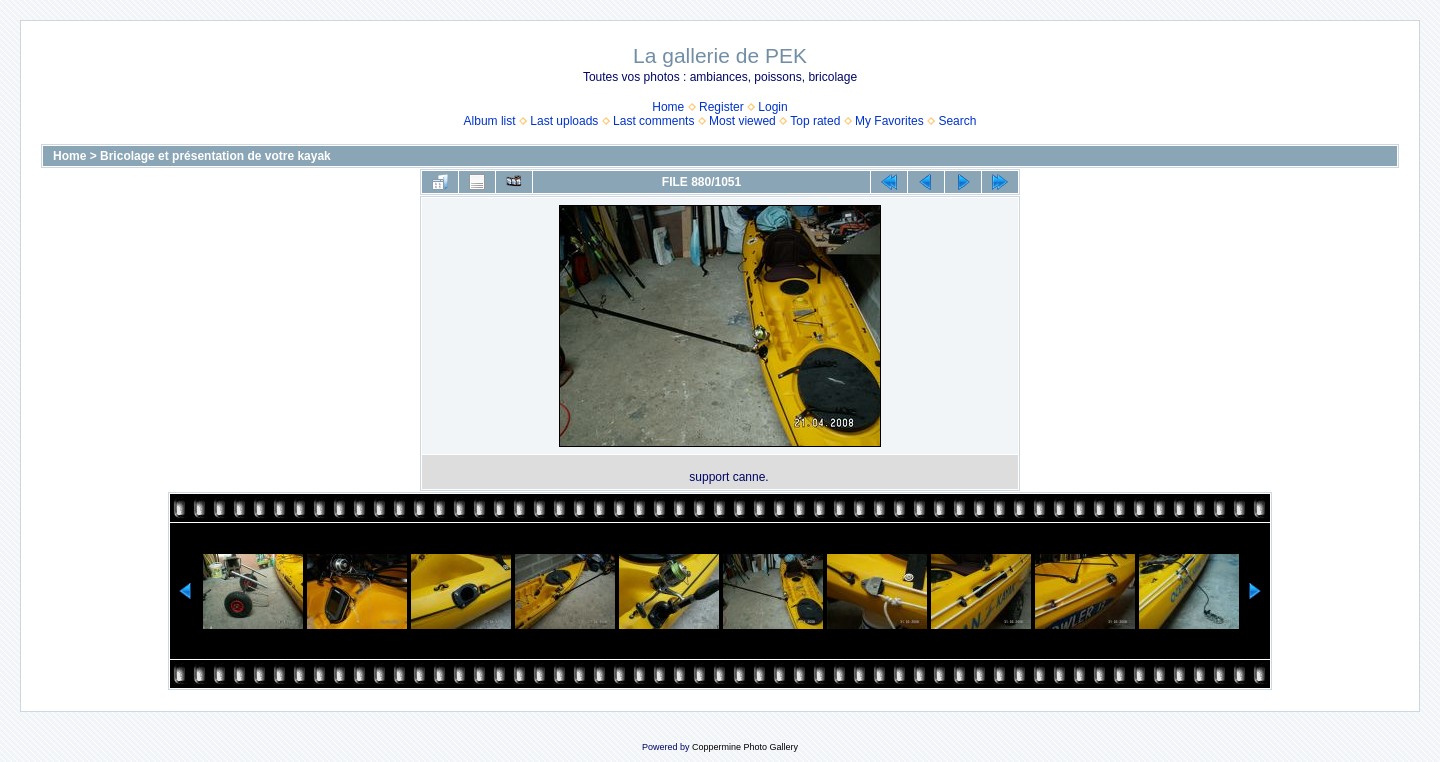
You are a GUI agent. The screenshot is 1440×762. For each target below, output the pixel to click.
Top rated (815, 121)
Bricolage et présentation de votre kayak (215, 156)
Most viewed (742, 121)
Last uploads (564, 121)
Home (668, 107)
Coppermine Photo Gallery (745, 747)
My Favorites (889, 121)
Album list (490, 121)
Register (721, 107)
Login (772, 107)
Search (957, 121)
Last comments (653, 121)
